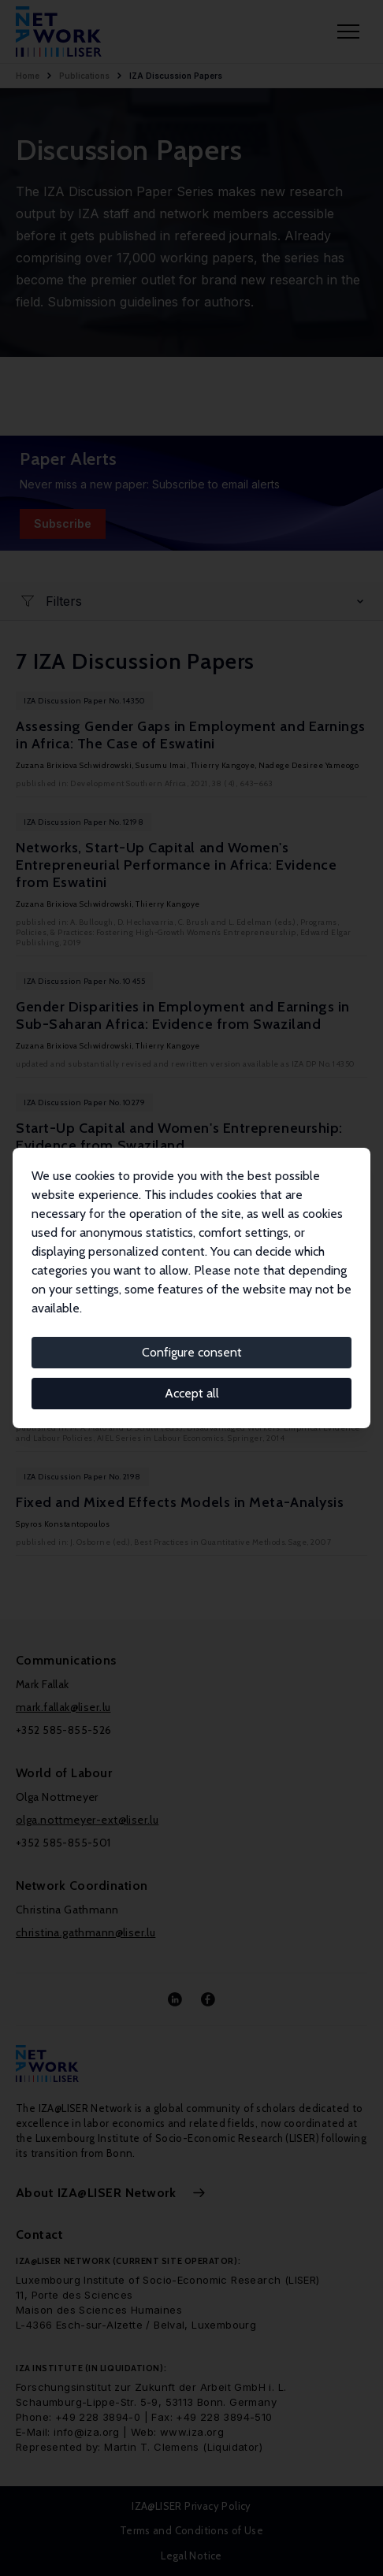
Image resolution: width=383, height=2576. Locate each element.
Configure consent (192, 1352)
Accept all (192, 1393)
